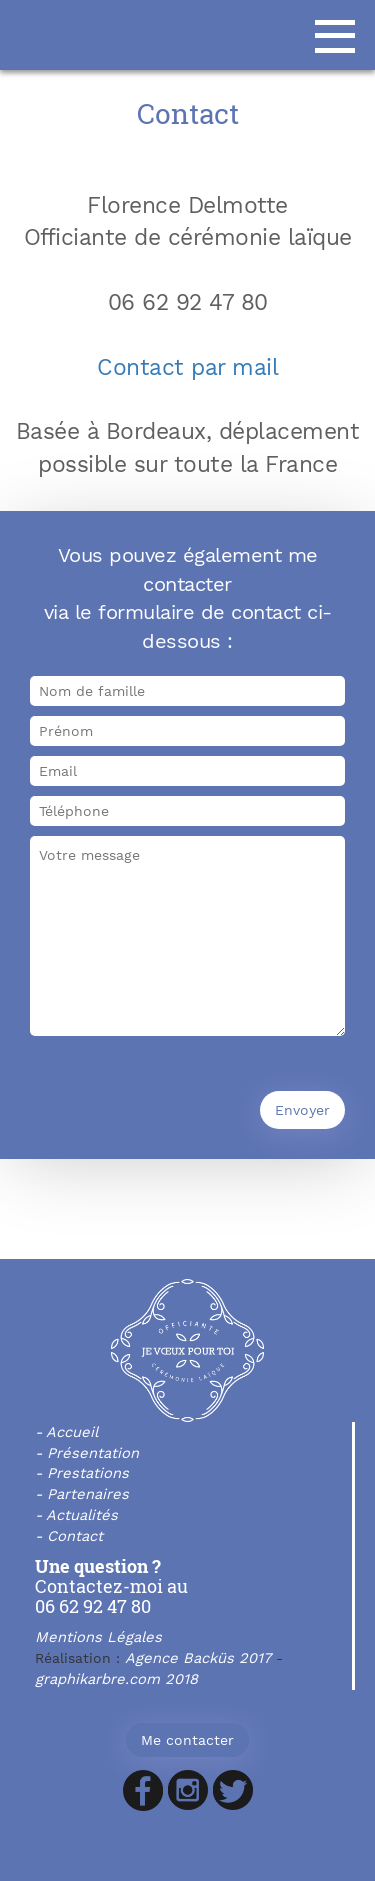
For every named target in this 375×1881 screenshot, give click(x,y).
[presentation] (182, 1090)
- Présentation (87, 1453)
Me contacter (187, 1740)
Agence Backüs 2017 (198, 1658)
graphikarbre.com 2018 (116, 1679)
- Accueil (66, 1432)
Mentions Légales (98, 1637)
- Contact (69, 1536)
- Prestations (82, 1473)
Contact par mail (187, 367)
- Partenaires (82, 1494)
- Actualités (76, 1515)
